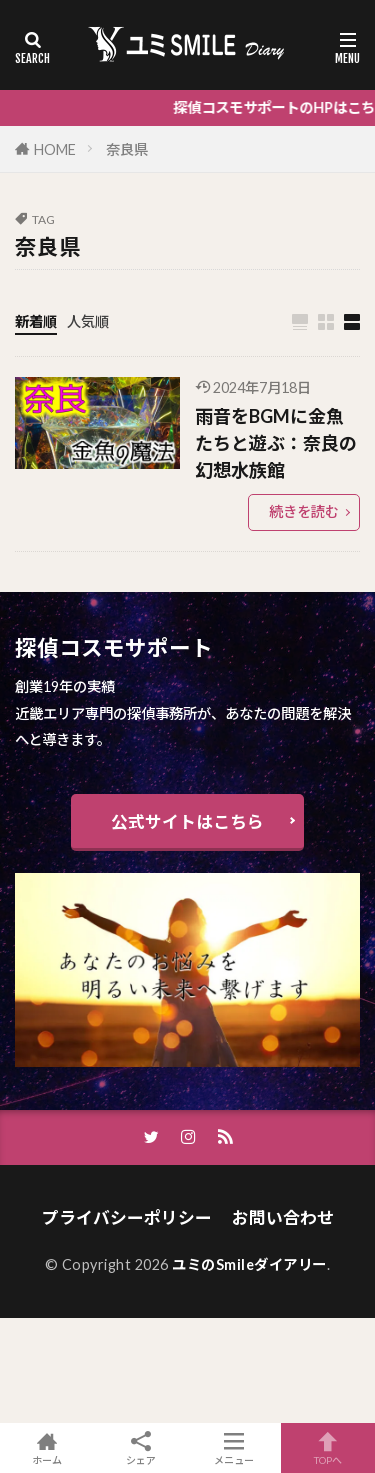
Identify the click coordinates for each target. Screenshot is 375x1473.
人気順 (88, 321)
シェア (141, 1448)
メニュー (235, 1448)
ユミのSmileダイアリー (249, 1264)
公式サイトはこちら (187, 821)
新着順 (36, 321)
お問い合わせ (283, 1217)
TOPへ (328, 1448)
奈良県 (127, 149)
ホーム (47, 1448)
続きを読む (304, 511)
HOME (55, 149)
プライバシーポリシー (127, 1217)
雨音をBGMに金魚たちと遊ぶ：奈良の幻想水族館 (276, 443)
